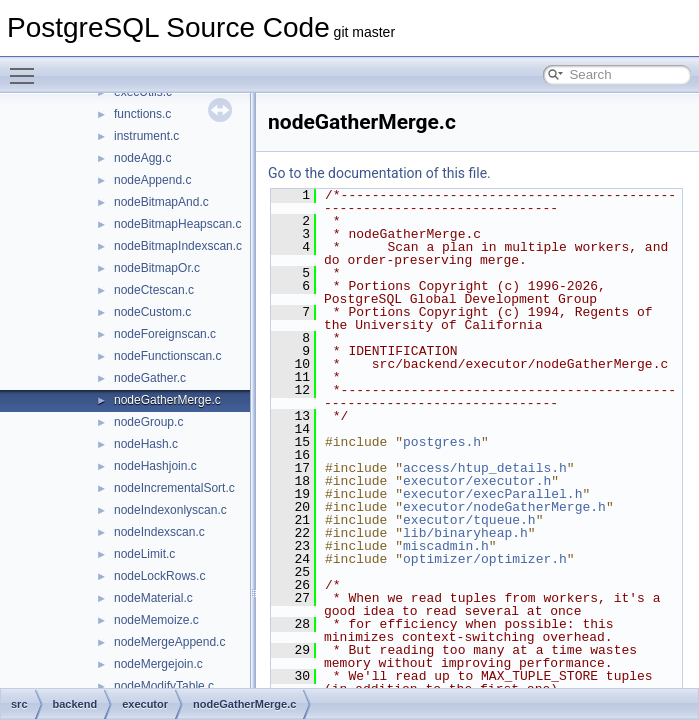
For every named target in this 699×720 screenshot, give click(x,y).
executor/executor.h (477, 481)
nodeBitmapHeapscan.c (177, 224)
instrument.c (146, 136)
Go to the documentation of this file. (379, 173)
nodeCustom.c (152, 312)
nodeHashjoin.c (155, 466)
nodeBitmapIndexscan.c (178, 246)
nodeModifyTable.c (164, 686)
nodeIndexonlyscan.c (170, 510)
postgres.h (442, 442)
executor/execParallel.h (492, 494)
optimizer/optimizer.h (485, 559)
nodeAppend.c (152, 180)
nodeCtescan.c (154, 290)
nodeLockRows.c (159, 576)
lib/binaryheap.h (465, 533)
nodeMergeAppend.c (169, 642)
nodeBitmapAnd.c (161, 202)
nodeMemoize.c (156, 620)
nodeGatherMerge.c (167, 400)
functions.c (142, 114)
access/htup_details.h (485, 468)
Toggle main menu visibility (27, 67)
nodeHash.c (146, 444)
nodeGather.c (150, 378)
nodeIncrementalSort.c (174, 488)
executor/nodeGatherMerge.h (504, 507)
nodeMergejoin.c (158, 664)
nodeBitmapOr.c (157, 268)
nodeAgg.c (142, 158)
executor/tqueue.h (469, 520)
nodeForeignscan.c (165, 334)
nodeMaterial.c (153, 598)
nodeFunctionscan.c (167, 356)
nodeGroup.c (148, 422)
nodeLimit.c (144, 554)
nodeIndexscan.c (159, 532)
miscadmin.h (446, 546)
